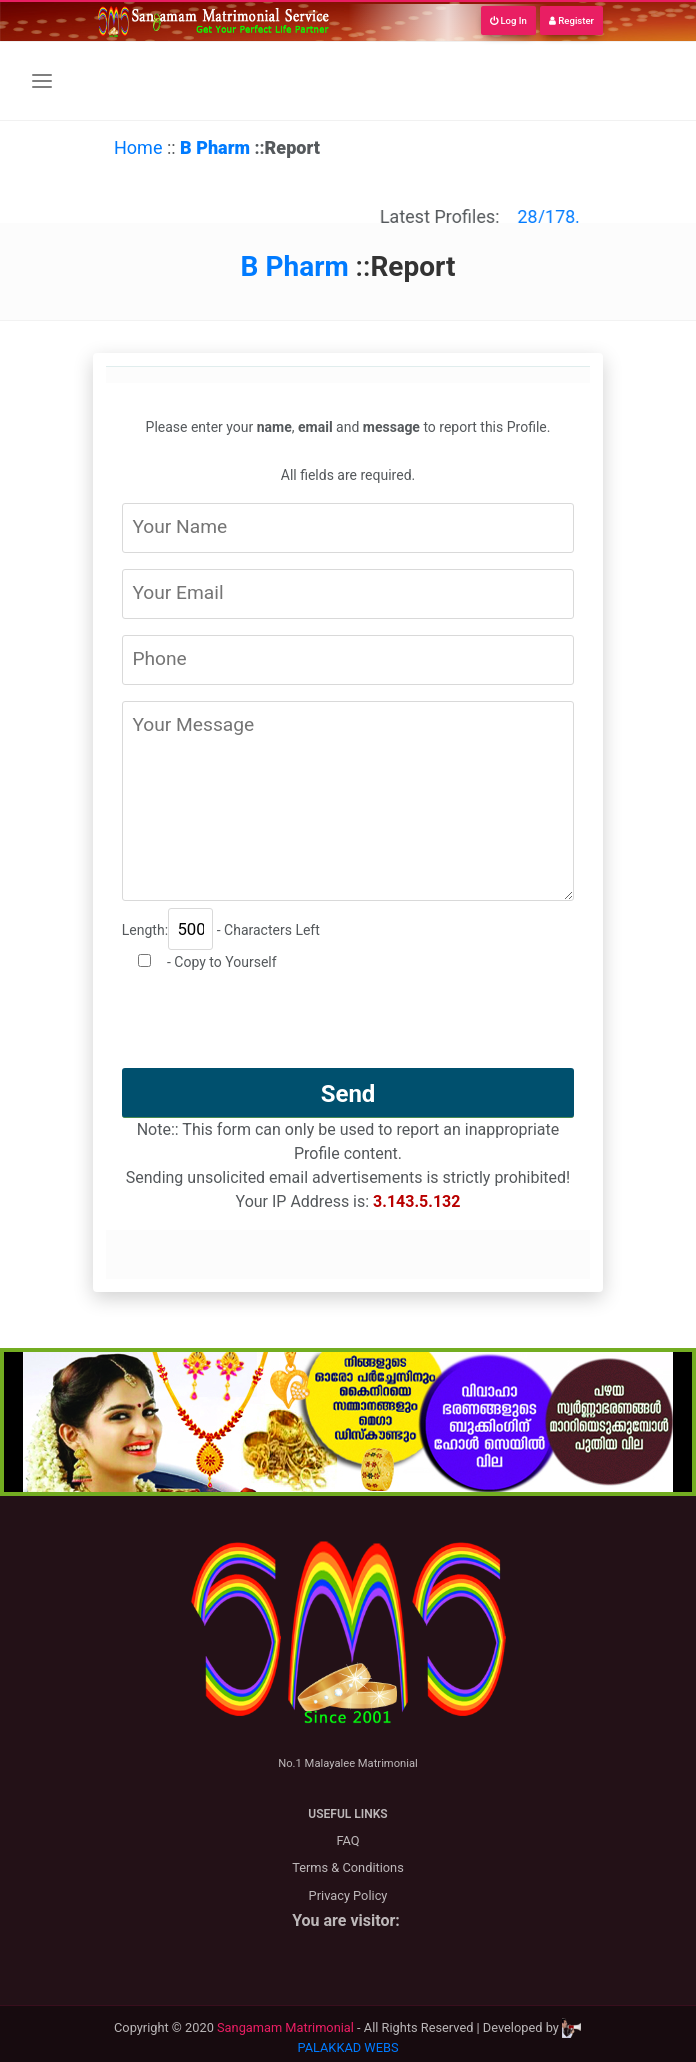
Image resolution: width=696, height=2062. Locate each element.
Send (348, 1094)
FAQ (347, 1840)
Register (571, 20)
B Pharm (217, 147)
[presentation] (348, 1029)
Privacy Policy (348, 1895)
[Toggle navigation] (42, 81)
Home (138, 147)
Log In (508, 20)
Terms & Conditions (348, 1867)
